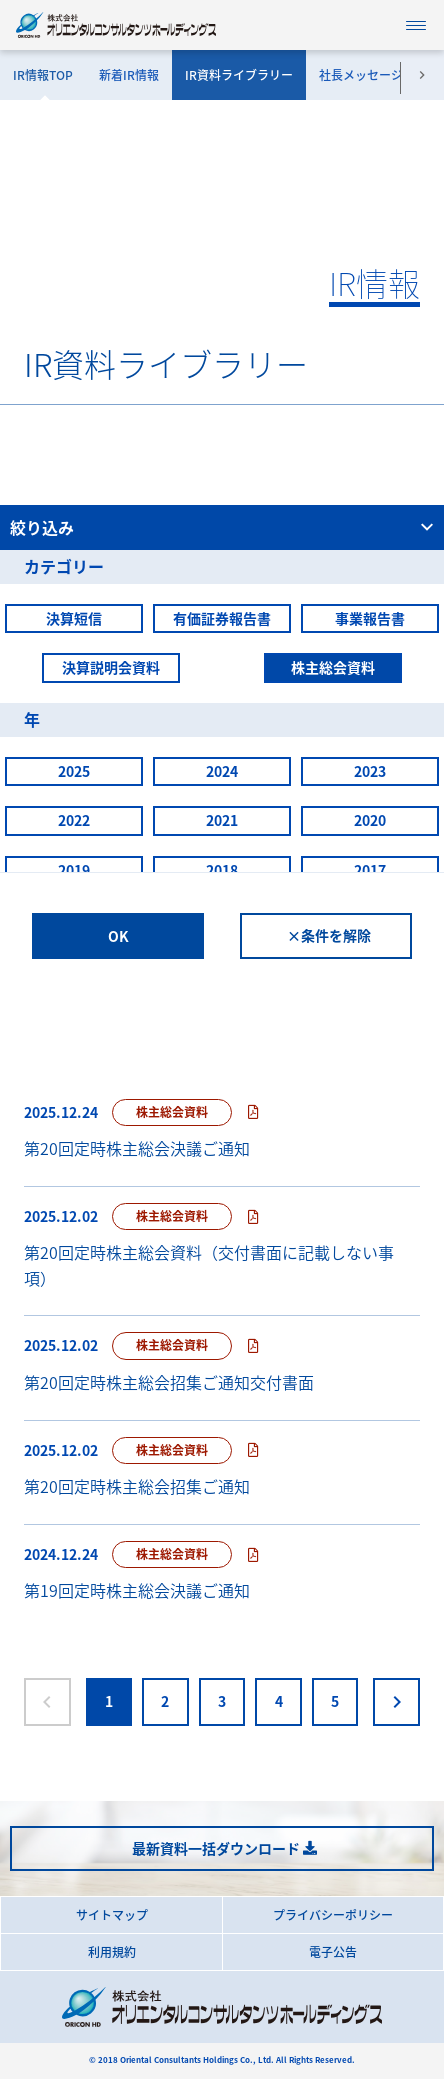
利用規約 (112, 1952)
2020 (370, 820)
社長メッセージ (361, 75)
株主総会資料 (333, 667)
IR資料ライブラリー (239, 75)
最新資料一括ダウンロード (216, 1848)
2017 (370, 870)
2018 (222, 870)
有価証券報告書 (222, 618)
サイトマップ (112, 1915)
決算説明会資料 (111, 667)
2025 (74, 771)
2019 (74, 870)
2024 (222, 771)
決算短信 (74, 618)
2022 (74, 820)
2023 (370, 771)
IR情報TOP (43, 75)
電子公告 (333, 1952)
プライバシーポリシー (333, 1915)
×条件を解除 (329, 935)
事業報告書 (370, 618)
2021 (222, 820)
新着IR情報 (129, 75)
